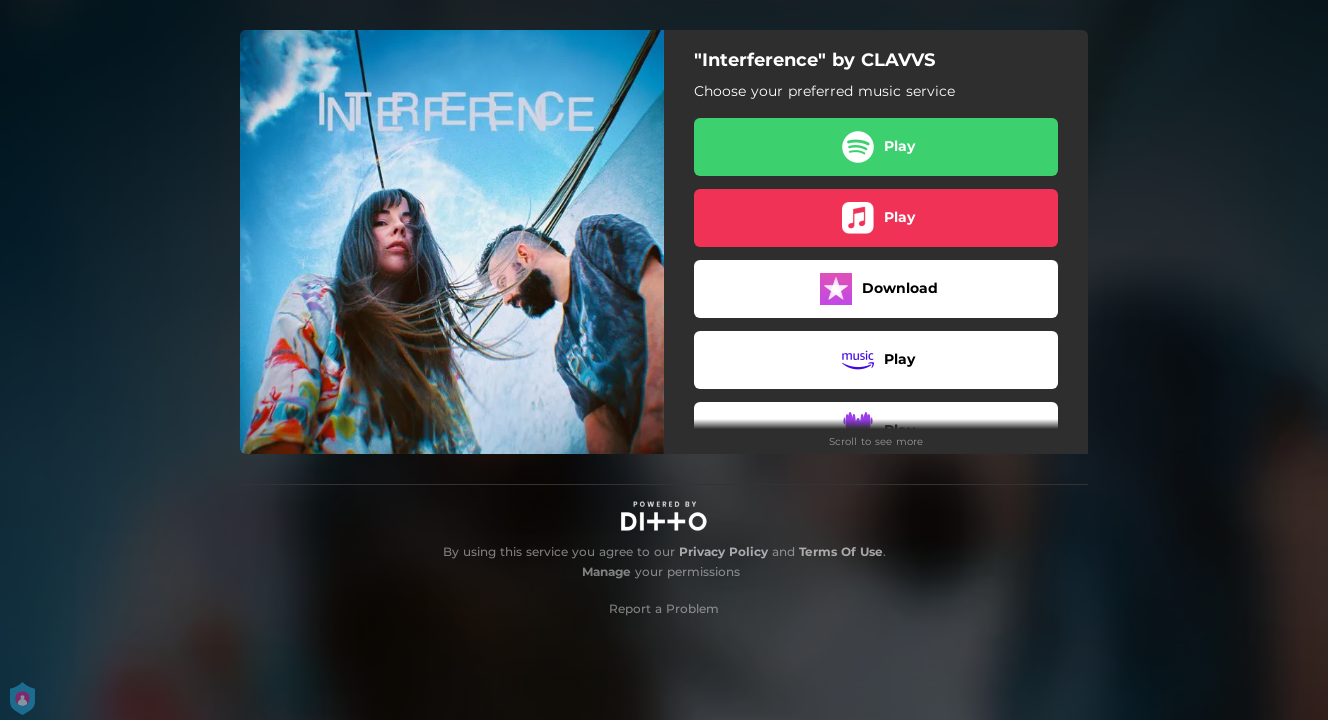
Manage (606, 571)
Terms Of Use (841, 551)
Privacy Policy (723, 551)
